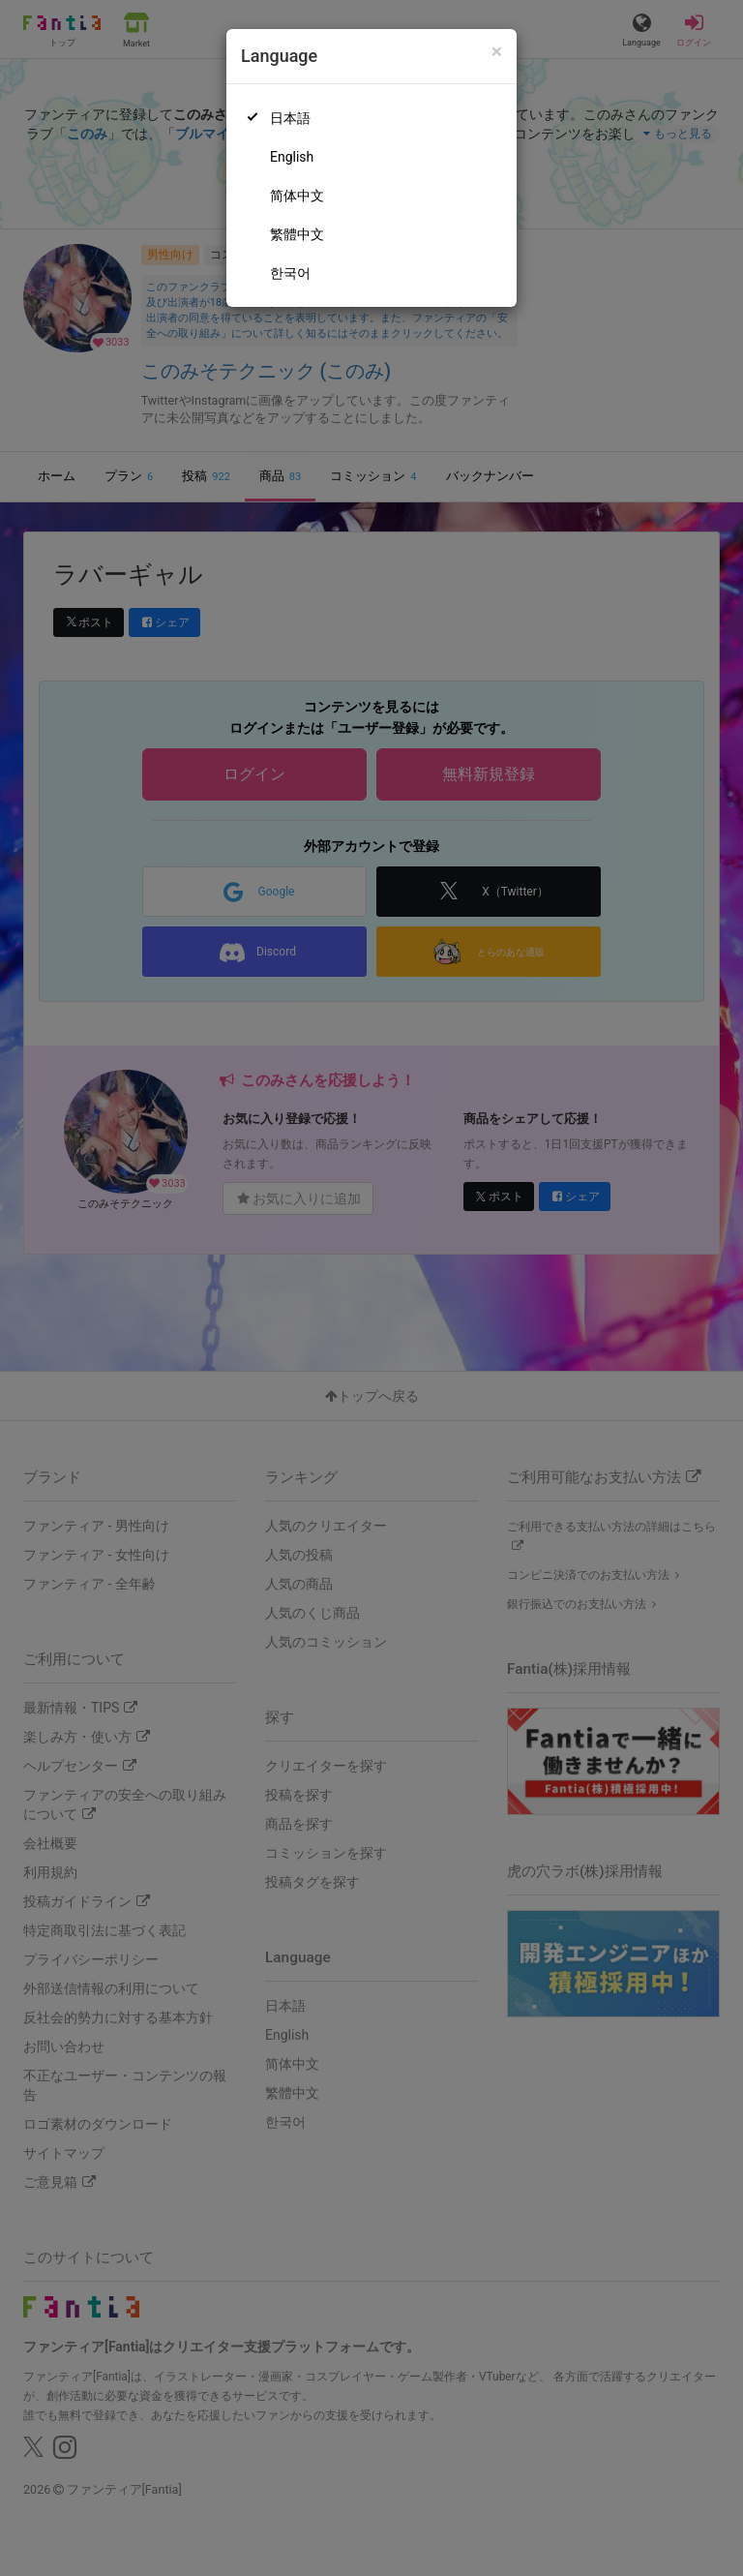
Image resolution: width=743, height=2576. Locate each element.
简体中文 (297, 195)
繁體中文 (297, 234)
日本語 (290, 118)
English (291, 157)
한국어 (290, 273)
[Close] (496, 52)
